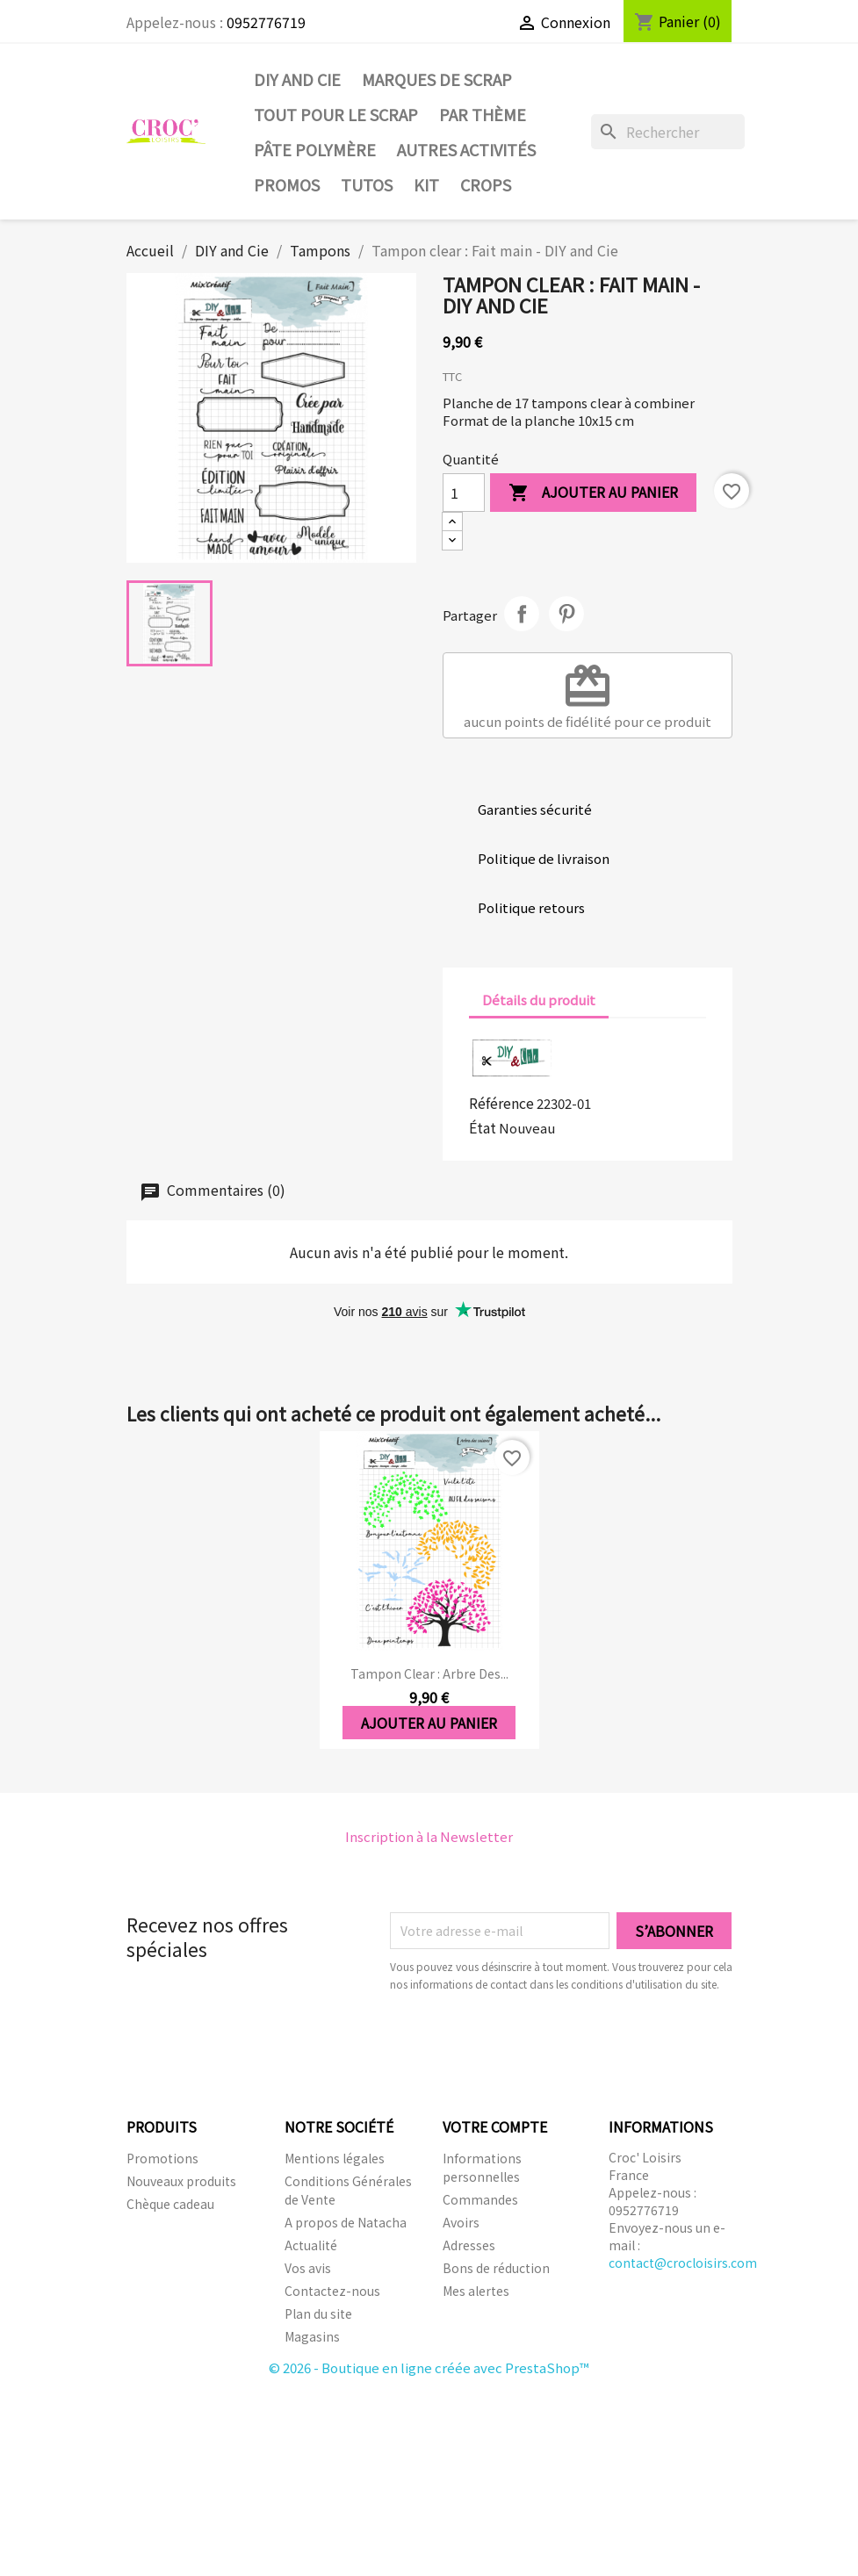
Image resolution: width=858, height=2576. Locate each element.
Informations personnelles (482, 2167)
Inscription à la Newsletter (429, 1836)
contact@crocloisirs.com (683, 2262)
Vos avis (308, 2268)
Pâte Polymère (315, 149)
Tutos (367, 184)
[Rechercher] (668, 131)
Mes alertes (476, 2290)
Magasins (312, 2336)
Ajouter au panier (593, 493)
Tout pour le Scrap (336, 114)
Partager (521, 613)
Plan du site (318, 2313)
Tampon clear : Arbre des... (429, 1673)
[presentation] (536, 2041)
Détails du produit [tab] (538, 999)
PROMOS (287, 184)
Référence (501, 1103)
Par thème (482, 114)
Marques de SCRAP (437, 79)
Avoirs (461, 2222)
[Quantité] (464, 492)
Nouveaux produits (181, 2181)
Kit (426, 184)
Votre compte (495, 2126)
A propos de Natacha (346, 2222)
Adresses (469, 2245)
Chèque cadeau (170, 2204)
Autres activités (466, 149)
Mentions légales (335, 2158)
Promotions (162, 2158)
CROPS (485, 184)
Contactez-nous (332, 2290)
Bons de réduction (496, 2268)
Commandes (480, 2199)
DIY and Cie (297, 79)
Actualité (311, 2245)
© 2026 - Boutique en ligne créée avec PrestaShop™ (429, 2367)
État (482, 1127)
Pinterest (566, 613)
